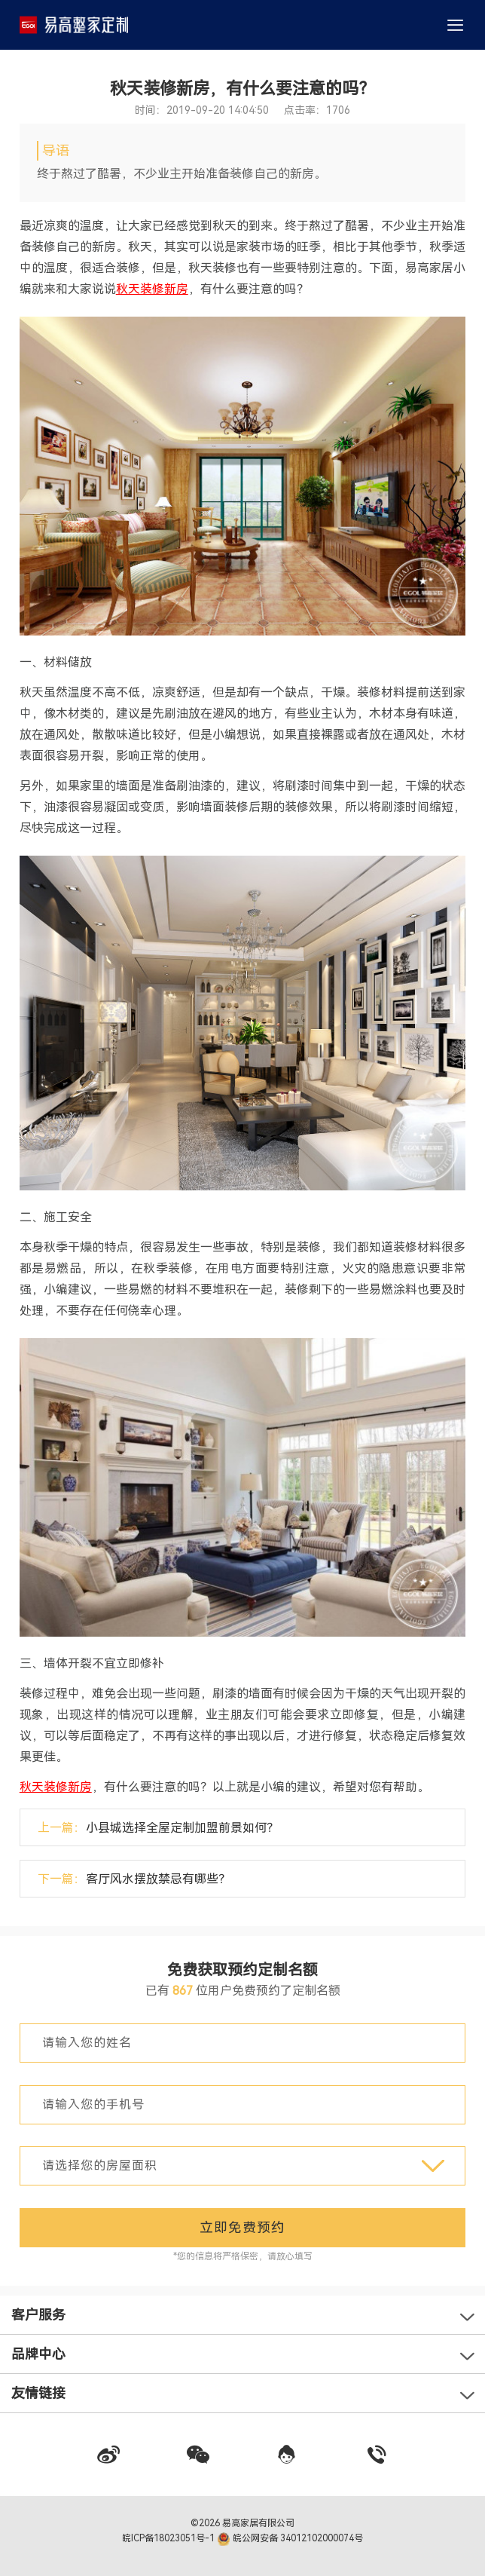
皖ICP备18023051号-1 (169, 2538)
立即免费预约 (242, 2227)
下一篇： (134, 1879)
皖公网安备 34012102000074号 (290, 2538)
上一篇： (158, 1828)
